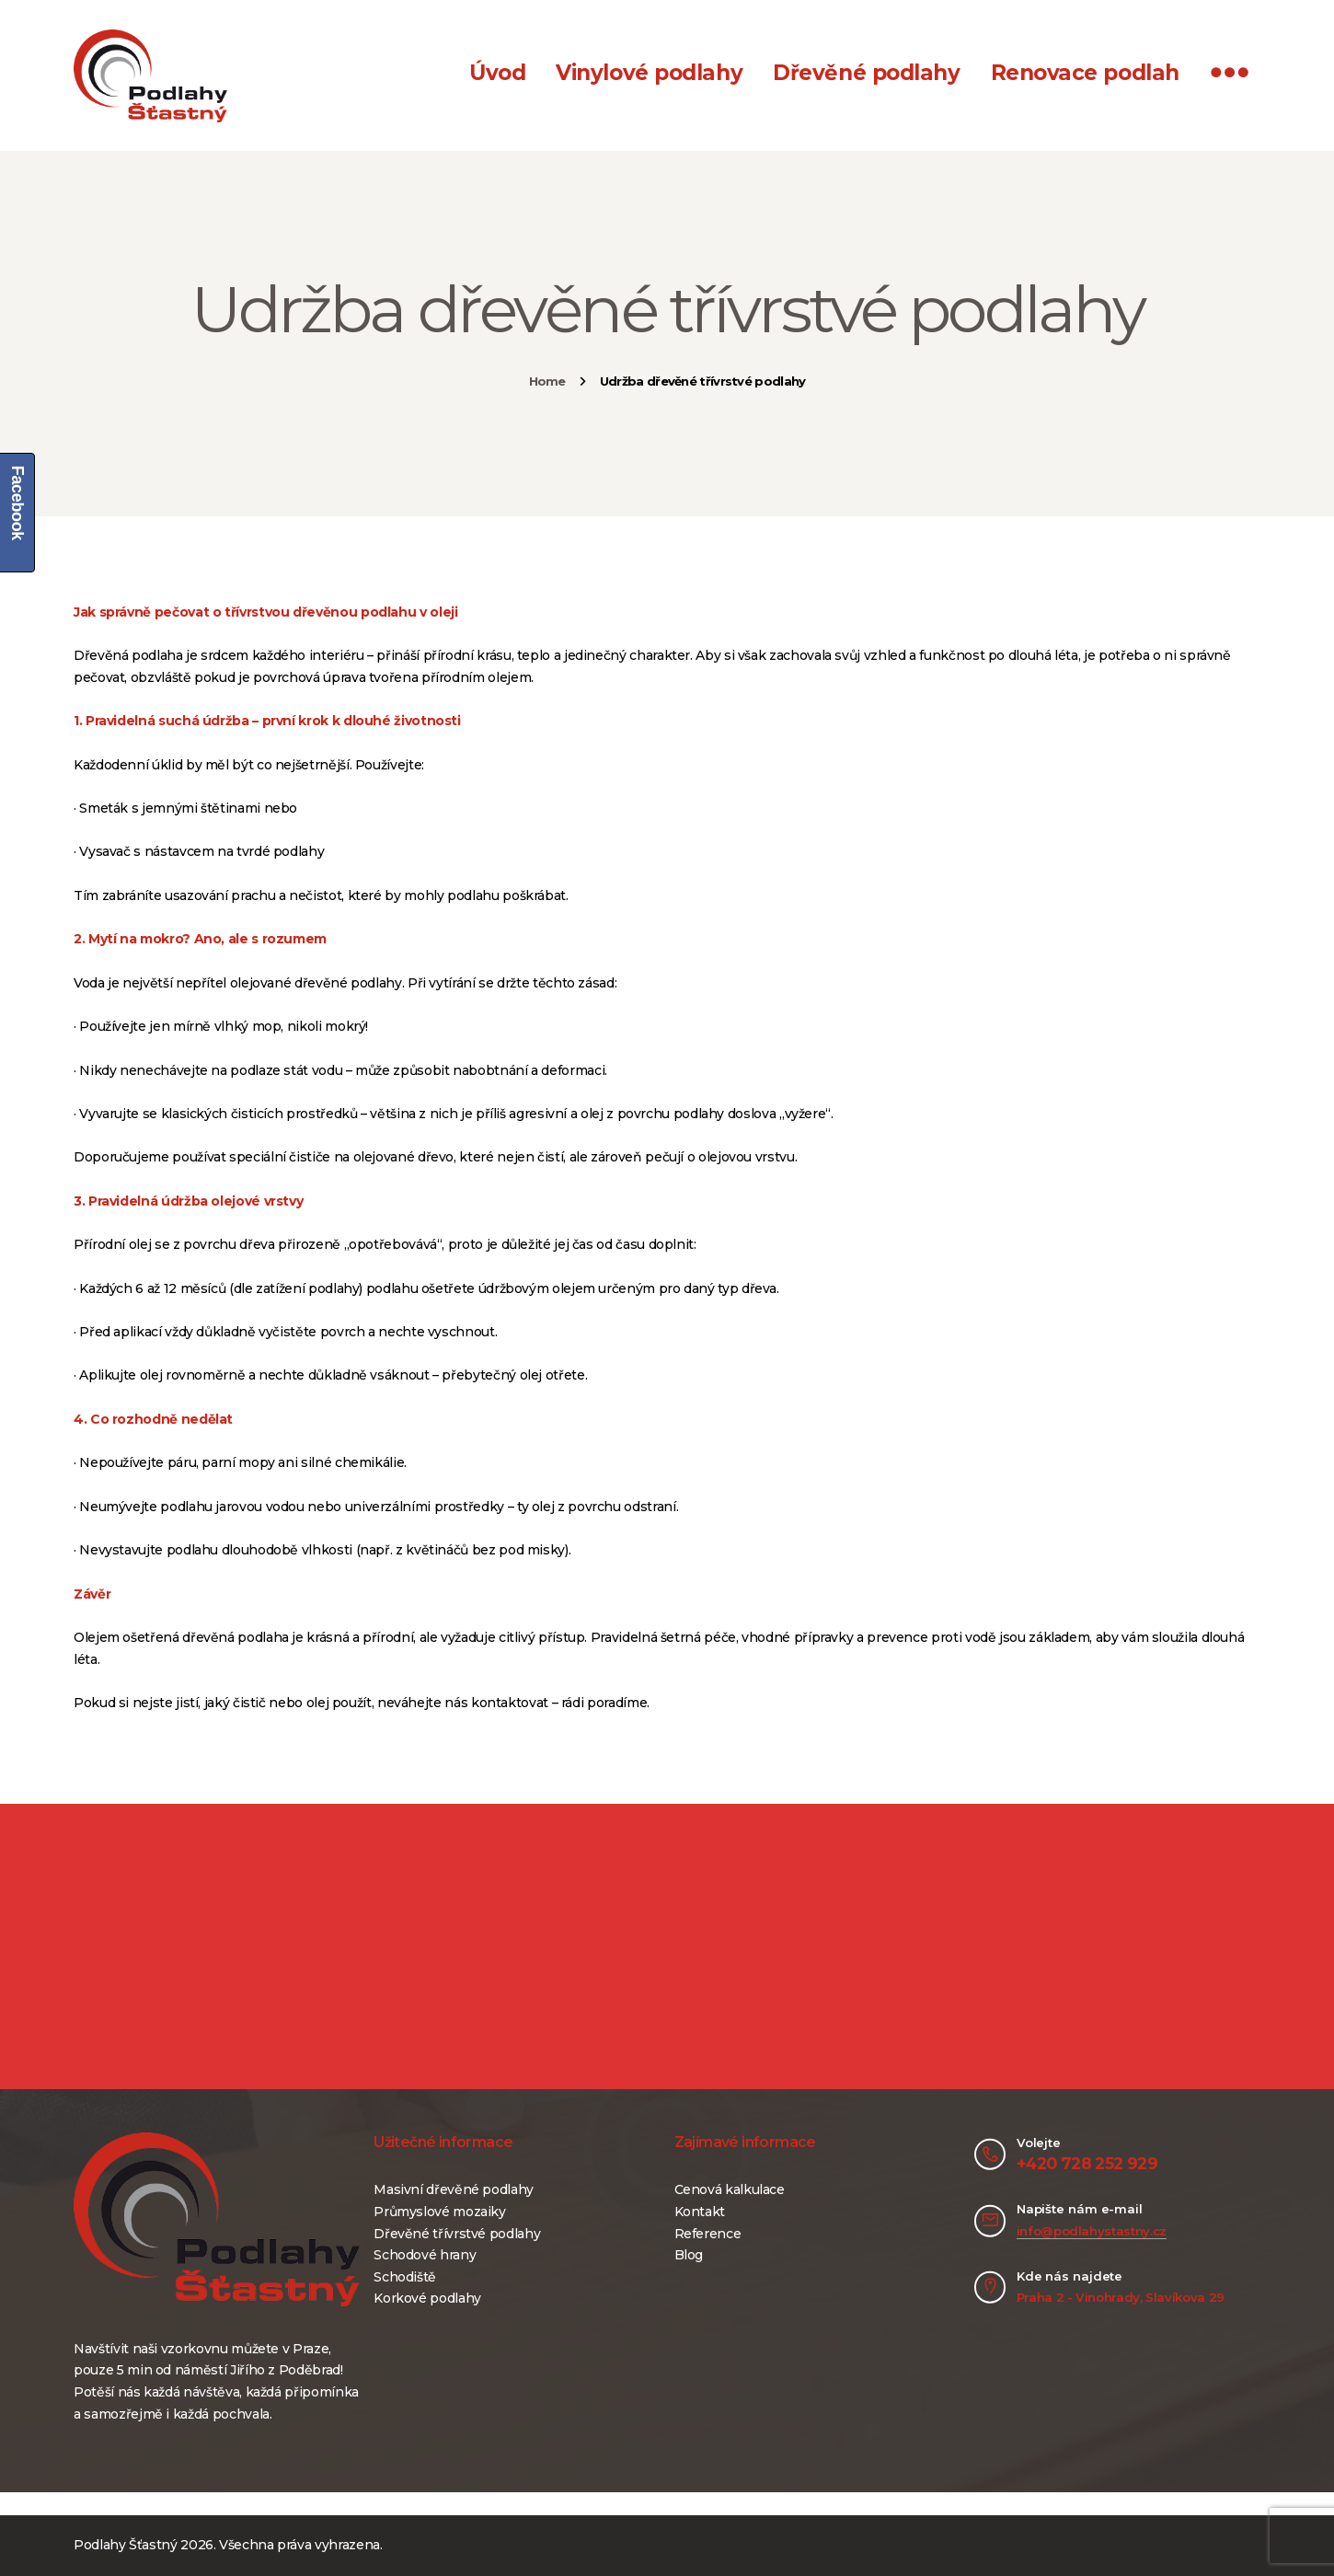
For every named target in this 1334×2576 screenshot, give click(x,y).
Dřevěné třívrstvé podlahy (457, 2233)
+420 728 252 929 (1087, 2163)
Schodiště (405, 2277)
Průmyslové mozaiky (440, 2211)
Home (547, 381)
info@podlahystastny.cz (1092, 2231)
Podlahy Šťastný (126, 2544)
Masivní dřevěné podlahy (454, 2189)
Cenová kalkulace (729, 2189)
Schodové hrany (425, 2255)
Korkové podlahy (427, 2298)
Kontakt (699, 2211)
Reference (708, 2233)
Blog (689, 2255)
